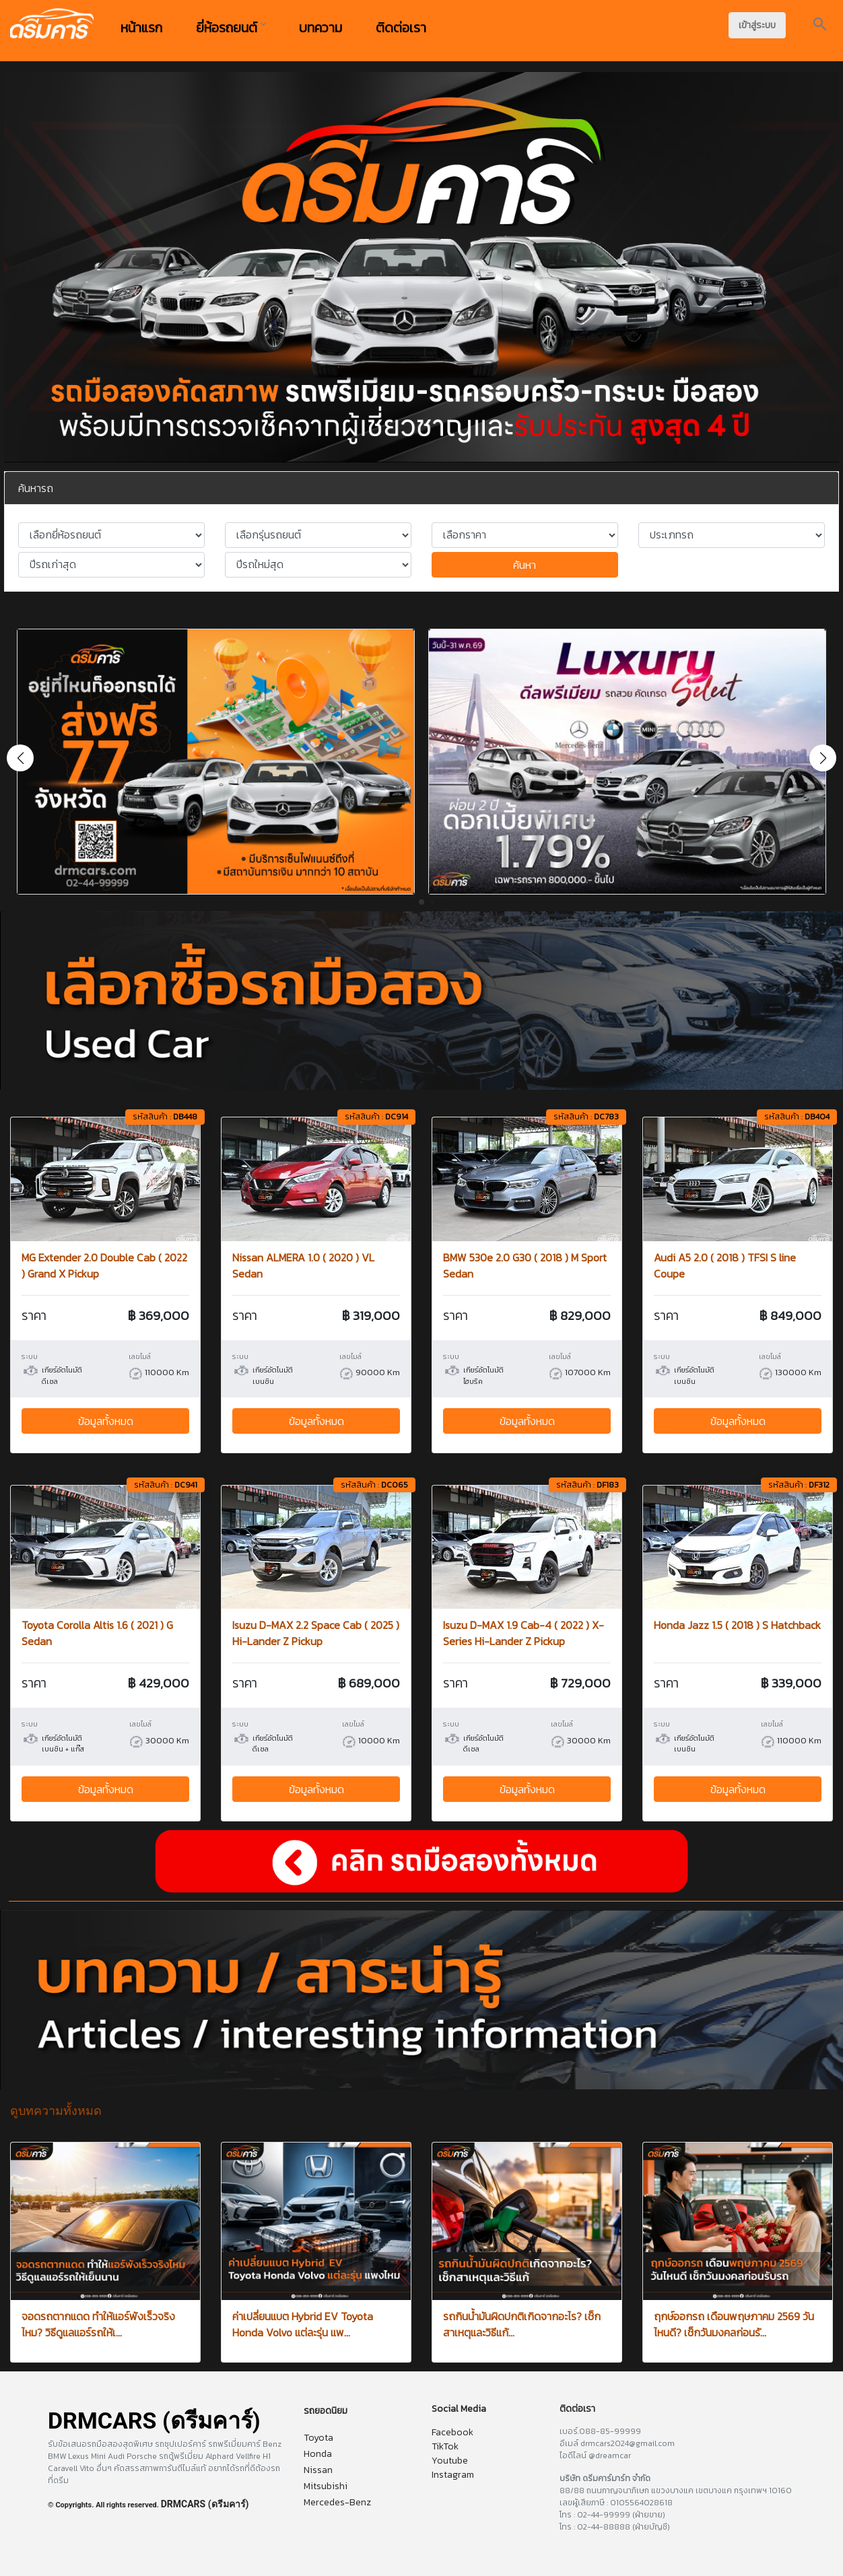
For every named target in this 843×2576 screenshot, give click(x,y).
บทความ (320, 28)
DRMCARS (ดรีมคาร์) (205, 2504)
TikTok (445, 2446)
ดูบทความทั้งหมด (56, 2110)
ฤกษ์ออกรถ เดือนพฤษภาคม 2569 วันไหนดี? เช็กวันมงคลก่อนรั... (734, 2324)
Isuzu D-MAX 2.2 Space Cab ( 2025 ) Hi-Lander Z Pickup (315, 1633)
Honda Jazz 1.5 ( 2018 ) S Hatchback (737, 1625)
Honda (318, 2454)
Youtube (450, 2460)
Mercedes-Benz (337, 2502)
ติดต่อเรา (401, 28)
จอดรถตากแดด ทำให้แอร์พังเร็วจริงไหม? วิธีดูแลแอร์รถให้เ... (98, 2324)
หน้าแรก (141, 28)
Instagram (453, 2475)
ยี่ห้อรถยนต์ (230, 28)
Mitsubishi (325, 2486)
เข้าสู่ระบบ (757, 25)
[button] (822, 757)
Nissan (318, 2470)
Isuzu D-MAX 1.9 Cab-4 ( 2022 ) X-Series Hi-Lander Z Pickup (523, 1633)
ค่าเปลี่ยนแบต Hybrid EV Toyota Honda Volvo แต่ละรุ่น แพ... (302, 2324)
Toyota (318, 2438)
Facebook (452, 2432)
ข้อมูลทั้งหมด (105, 1421)
